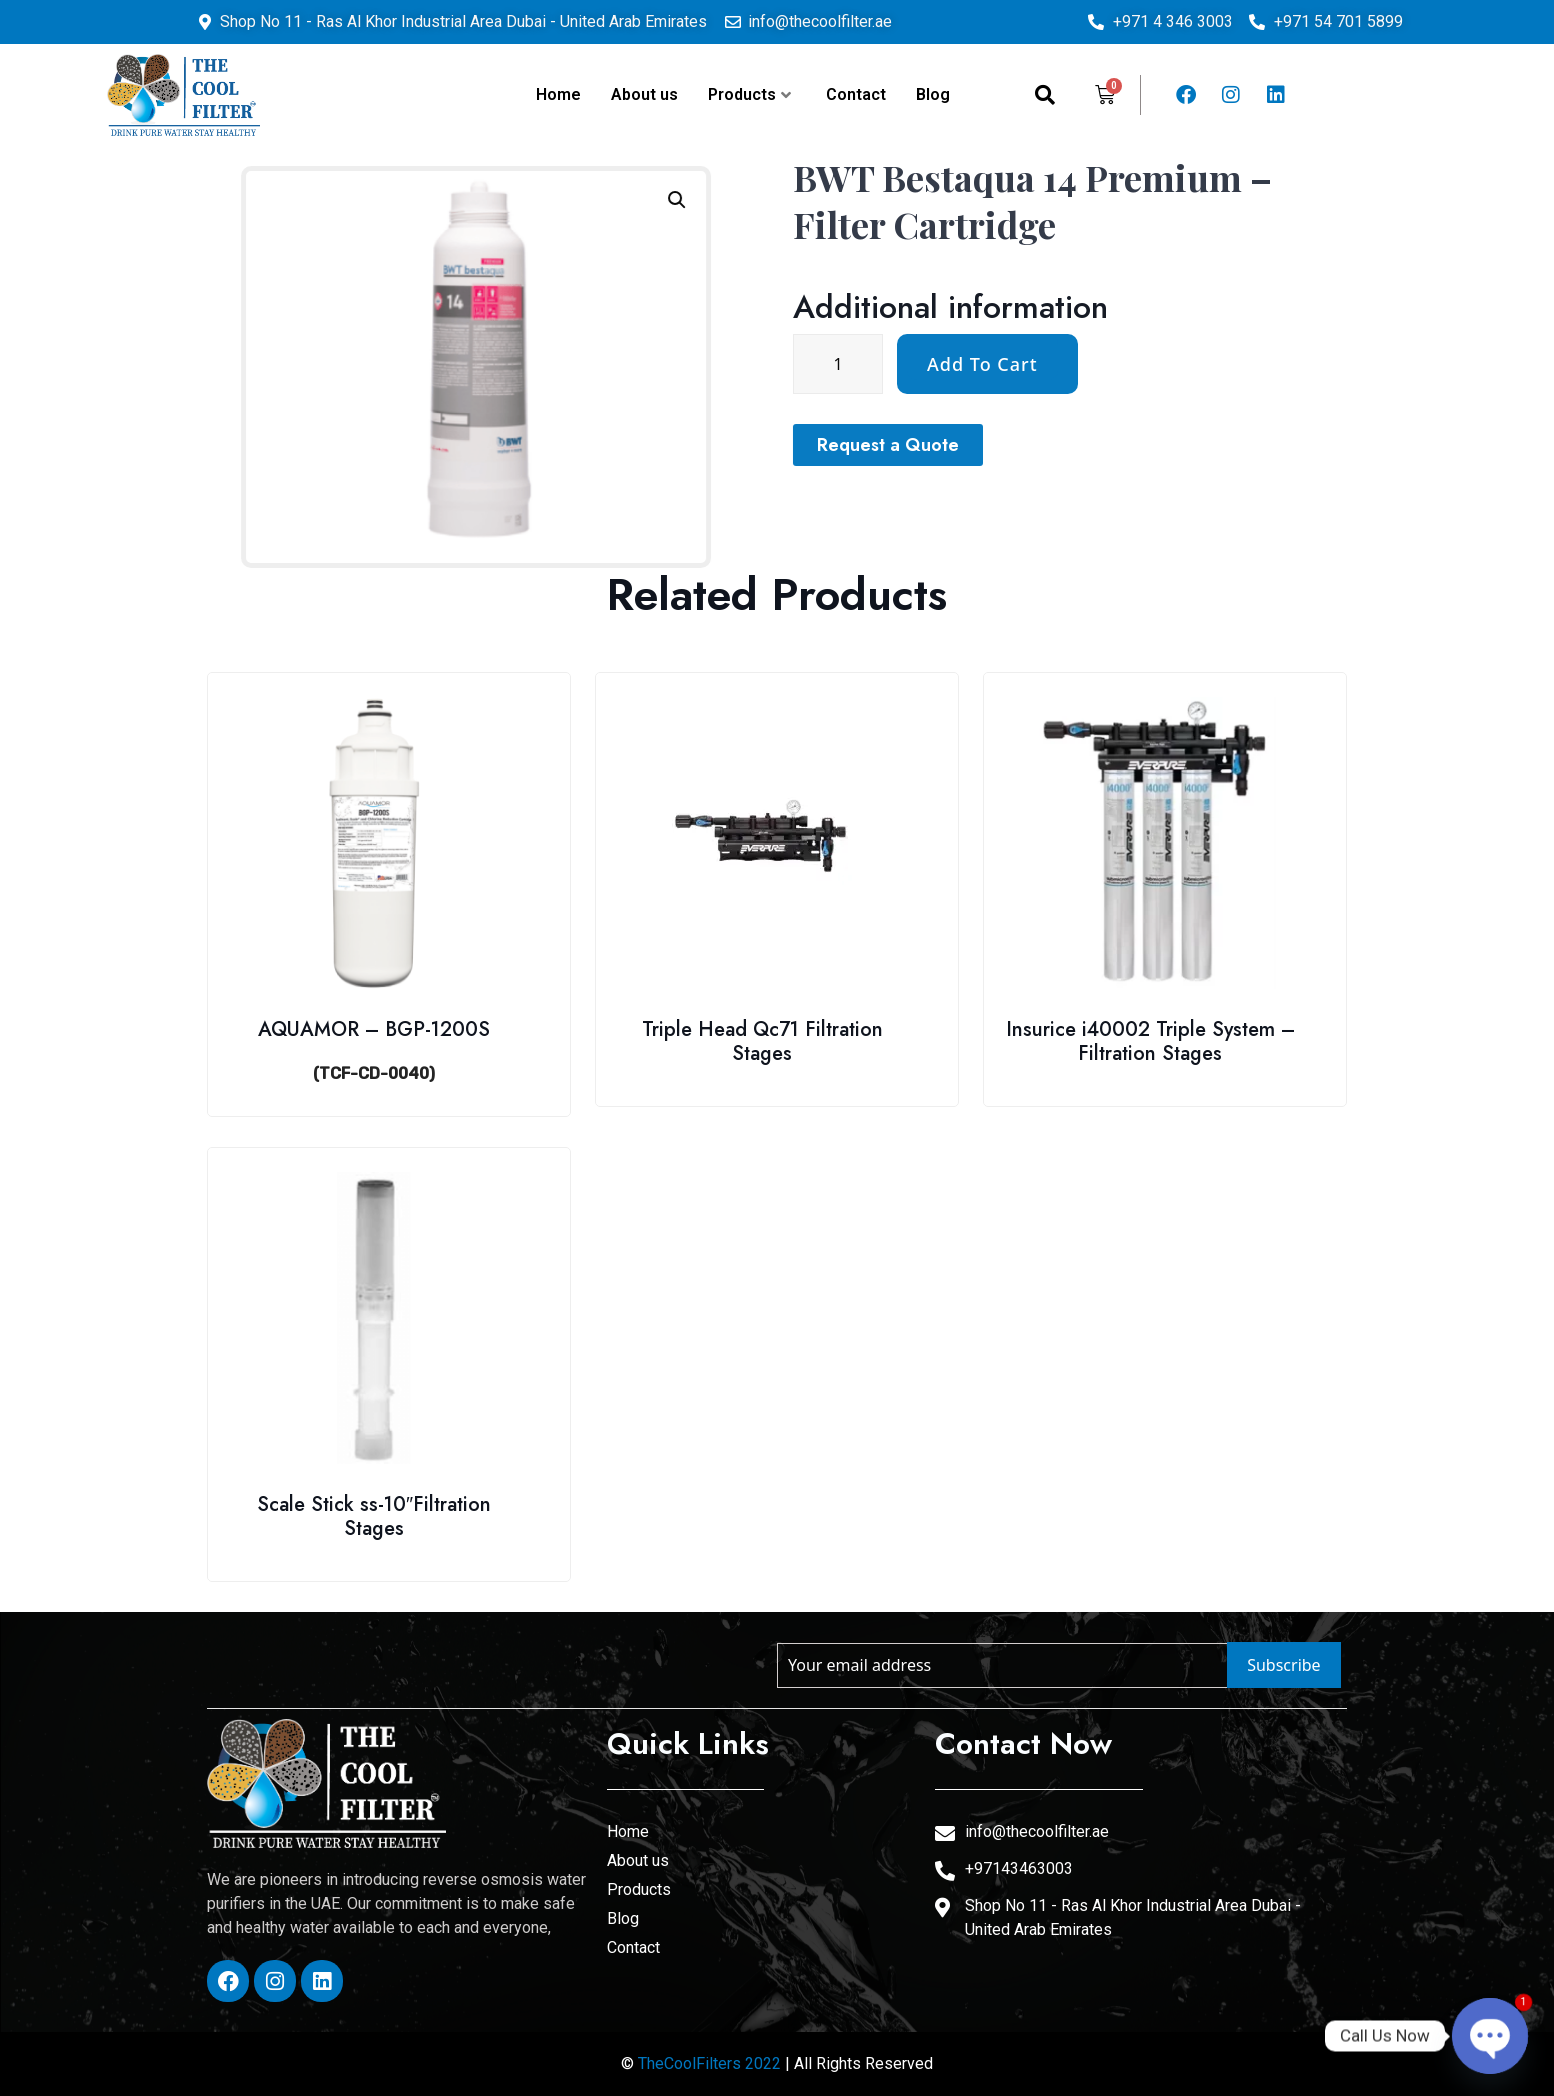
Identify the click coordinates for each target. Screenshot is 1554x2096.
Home (558, 94)
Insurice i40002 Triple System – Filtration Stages (1150, 1041)
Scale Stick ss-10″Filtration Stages (374, 1516)
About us (644, 94)
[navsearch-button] (1045, 95)
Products (749, 94)
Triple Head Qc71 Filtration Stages (762, 1041)
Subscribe (1283, 1665)
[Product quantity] (1014, 364)
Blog (933, 94)
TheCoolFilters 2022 (709, 2063)
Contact (856, 94)
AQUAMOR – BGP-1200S (374, 1029)
